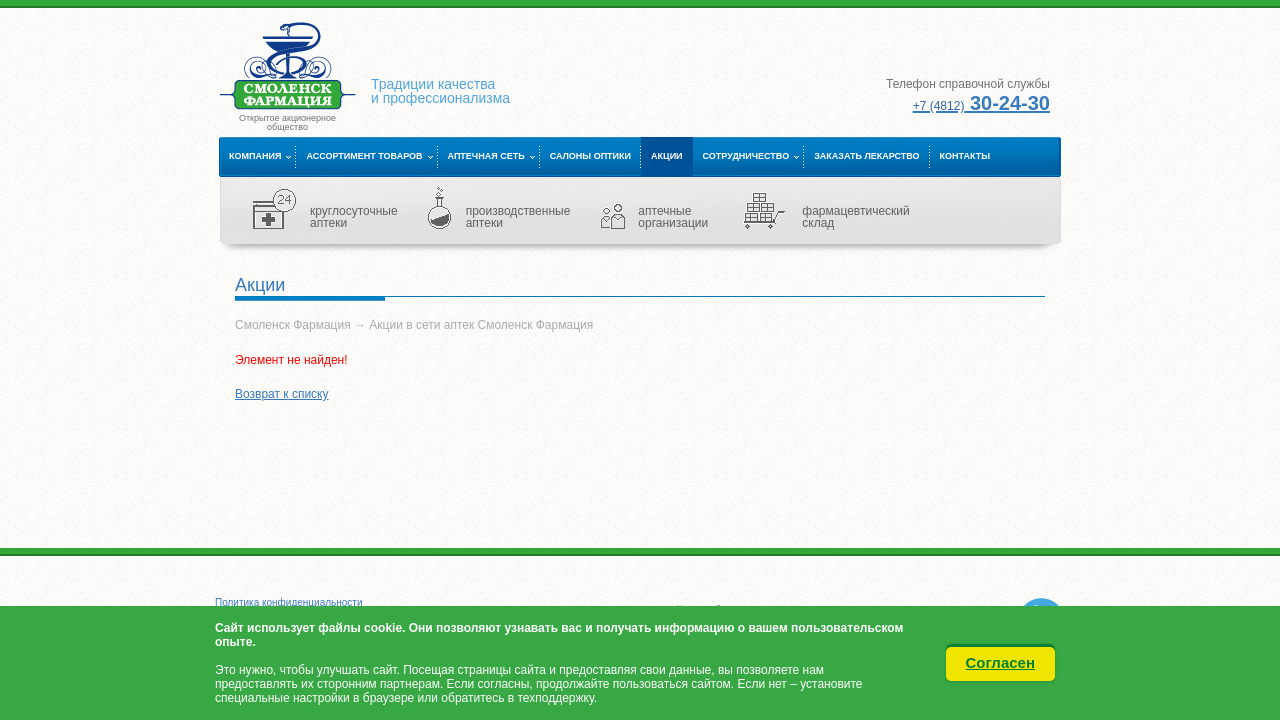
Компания (255, 156)
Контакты (965, 156)
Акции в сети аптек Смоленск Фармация (481, 325)
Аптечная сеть (486, 156)
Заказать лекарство (866, 156)
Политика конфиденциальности (289, 602)
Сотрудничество (746, 156)
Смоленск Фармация (293, 325)
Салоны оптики (590, 156)
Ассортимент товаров (364, 156)
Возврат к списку (282, 394)
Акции (667, 156)
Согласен (1001, 662)
